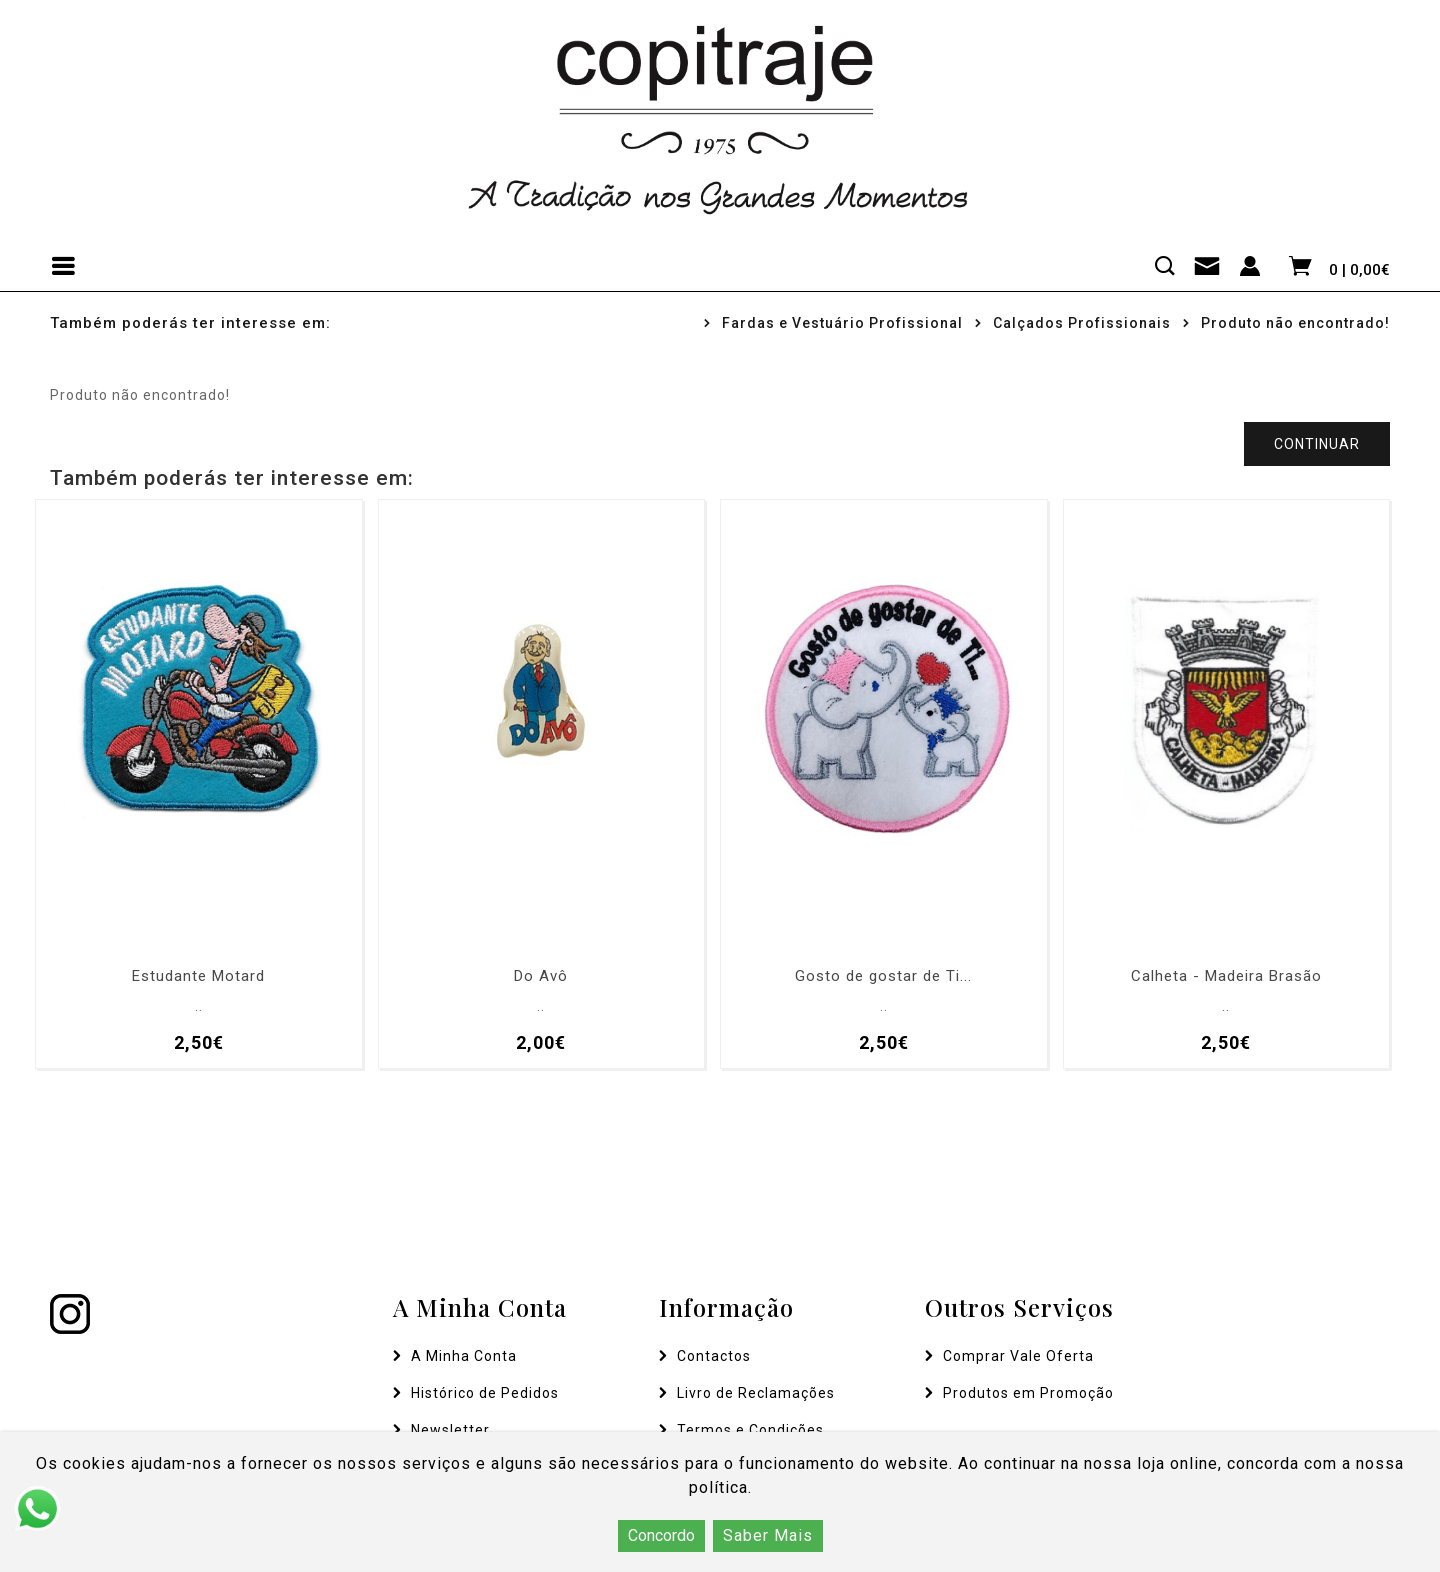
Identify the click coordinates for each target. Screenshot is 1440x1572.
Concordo (661, 1535)
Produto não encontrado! (1295, 323)
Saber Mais (768, 1535)
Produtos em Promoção (1028, 1393)
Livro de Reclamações (756, 1393)
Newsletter (450, 1430)
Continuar (1317, 444)
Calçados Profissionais (1082, 323)
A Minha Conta (464, 1356)
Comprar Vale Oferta (1018, 1356)
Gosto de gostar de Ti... (883, 976)
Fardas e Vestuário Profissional (842, 323)
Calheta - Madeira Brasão (1226, 976)
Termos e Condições (750, 1430)
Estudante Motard (198, 976)
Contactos (714, 1356)
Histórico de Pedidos (485, 1393)
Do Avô (541, 976)
